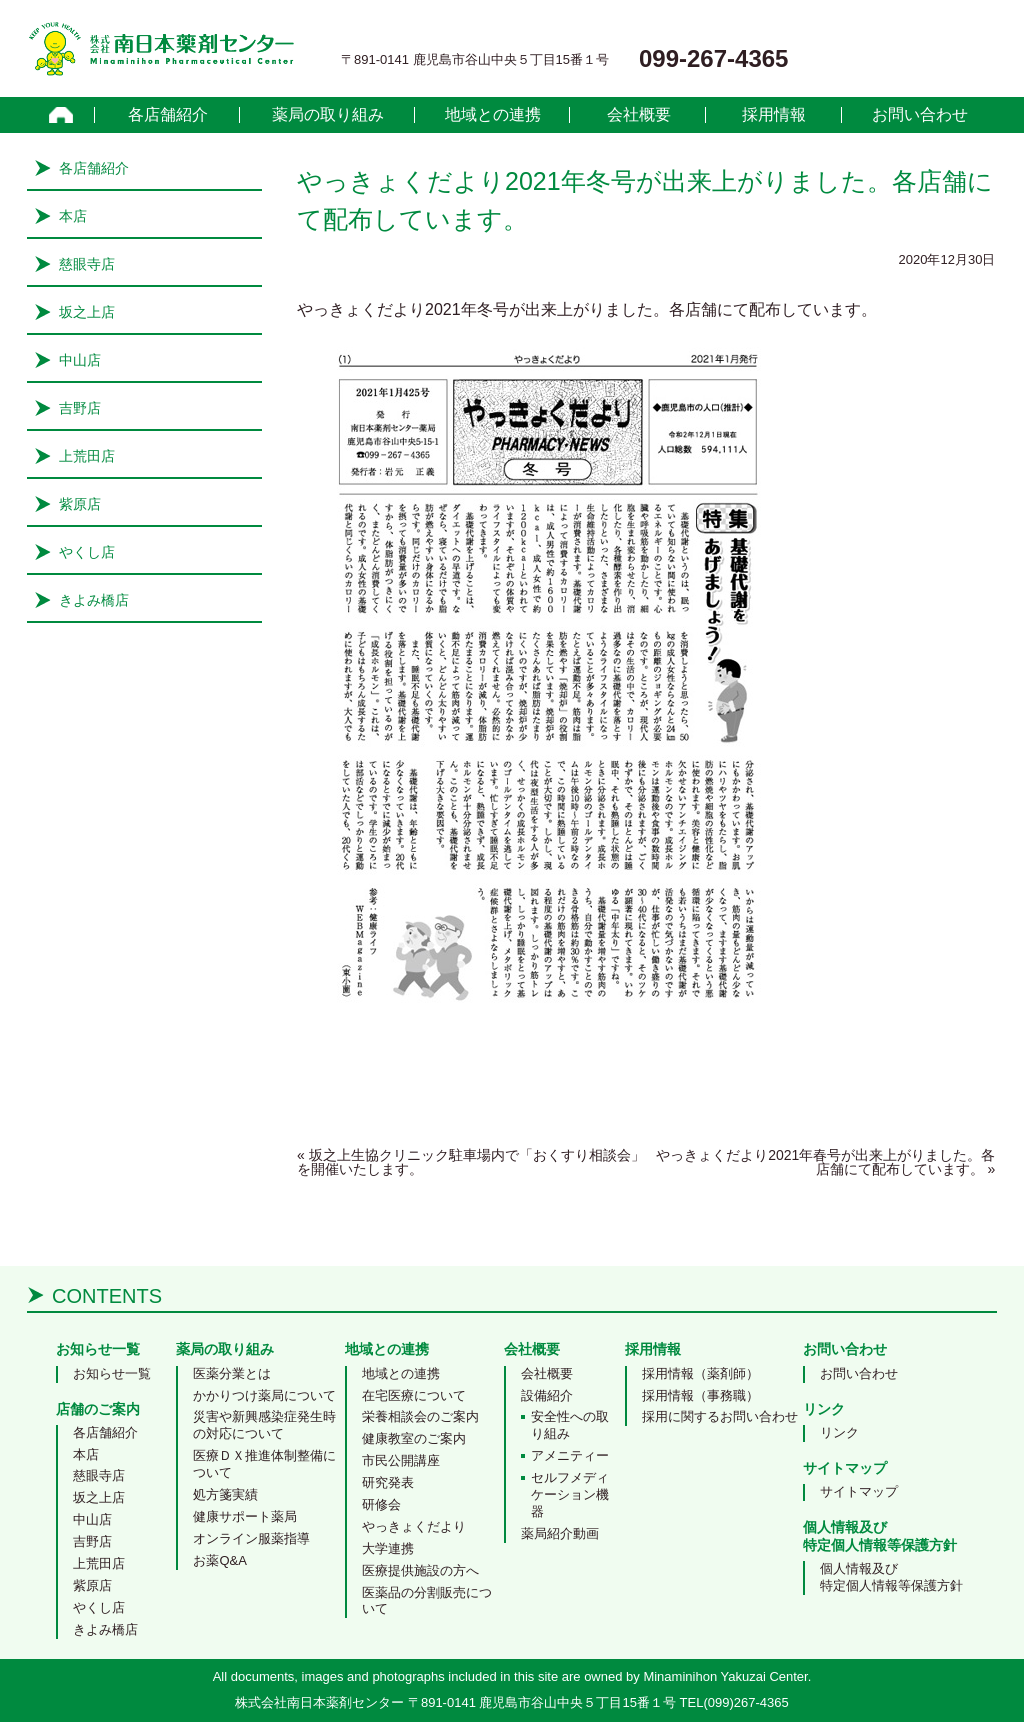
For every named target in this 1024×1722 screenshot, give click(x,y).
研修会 (381, 1504)
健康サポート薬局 (245, 1516)
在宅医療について (414, 1395)
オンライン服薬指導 (251, 1538)
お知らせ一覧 (112, 1373)
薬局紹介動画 (560, 1533)
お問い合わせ (920, 115)
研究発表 (388, 1482)
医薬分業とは (232, 1373)
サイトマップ (859, 1491)
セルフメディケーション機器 (570, 1494)
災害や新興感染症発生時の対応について (264, 1425)
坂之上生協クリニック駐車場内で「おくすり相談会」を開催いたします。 (471, 1162)
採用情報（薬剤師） (700, 1373)
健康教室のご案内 (414, 1438)
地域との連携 (493, 115)
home (61, 115)
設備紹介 (547, 1395)
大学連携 (388, 1548)
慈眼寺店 (87, 264)
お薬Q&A (219, 1560)
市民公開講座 (401, 1460)
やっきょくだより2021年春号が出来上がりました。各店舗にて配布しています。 (825, 1162)
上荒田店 (87, 456)
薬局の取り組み (328, 115)
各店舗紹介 (168, 115)
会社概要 (639, 115)
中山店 (80, 360)
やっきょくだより (414, 1526)
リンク (839, 1432)
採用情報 (774, 115)
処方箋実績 (225, 1494)
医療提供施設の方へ (420, 1570)
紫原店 (80, 504)
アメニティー (570, 1455)
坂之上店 (87, 312)
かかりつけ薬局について (264, 1395)
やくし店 (87, 552)
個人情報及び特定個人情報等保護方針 (891, 1577)
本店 (73, 216)
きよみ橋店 (94, 600)
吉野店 (80, 408)
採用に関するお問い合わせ (720, 1416)
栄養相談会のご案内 (420, 1416)
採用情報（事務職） (700, 1395)
